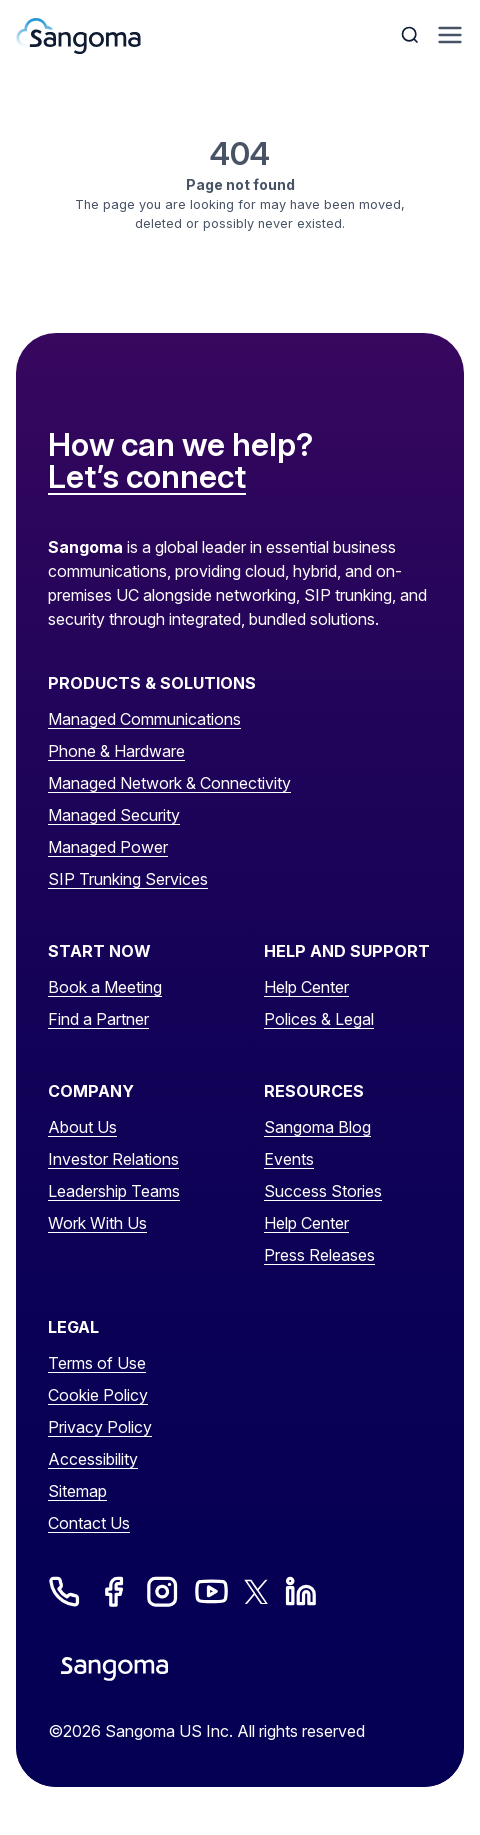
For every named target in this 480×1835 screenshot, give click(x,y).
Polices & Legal (319, 1019)
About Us (82, 1127)
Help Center (306, 987)
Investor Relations (113, 1159)
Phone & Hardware (116, 751)
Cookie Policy (98, 1395)
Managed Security (114, 815)
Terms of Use (97, 1363)
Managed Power (108, 847)
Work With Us (97, 1223)
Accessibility (93, 1459)
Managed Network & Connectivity (169, 783)
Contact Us (89, 1523)
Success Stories (323, 1191)
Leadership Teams (114, 1191)
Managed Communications (144, 719)
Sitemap (77, 1491)
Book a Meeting (105, 987)
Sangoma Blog (317, 1127)
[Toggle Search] (412, 35)
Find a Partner (98, 1019)
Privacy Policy (100, 1427)
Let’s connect (147, 478)
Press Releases (319, 1255)
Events (289, 1159)
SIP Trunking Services (128, 879)
